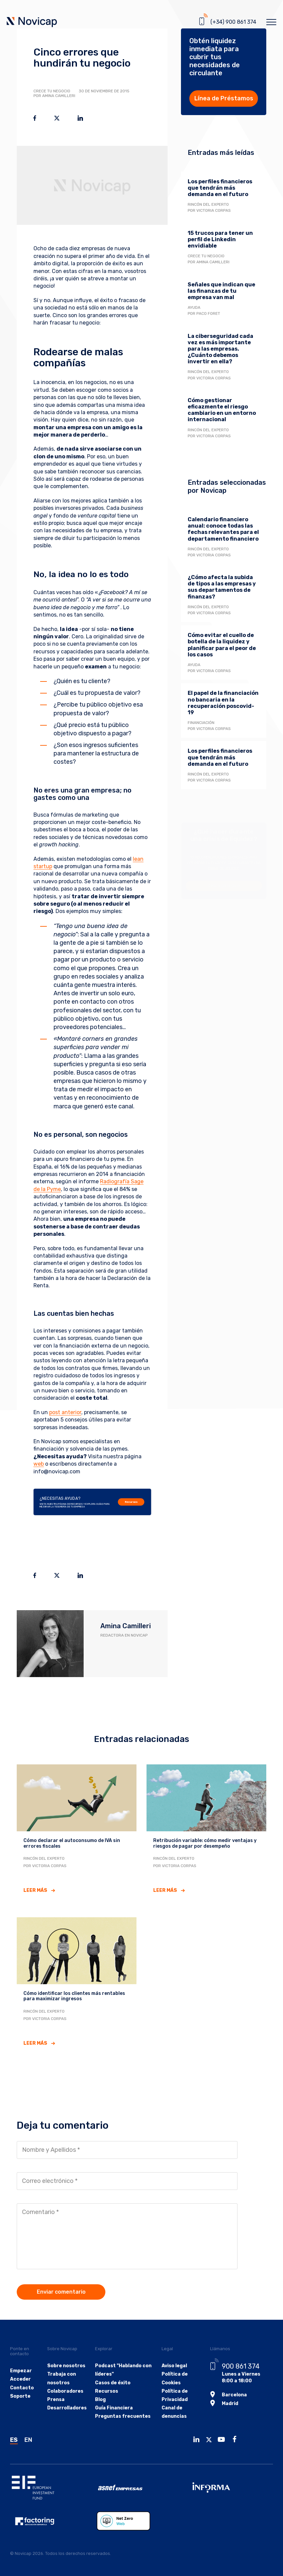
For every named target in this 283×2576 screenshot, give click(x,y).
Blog (100, 2399)
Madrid (230, 2403)
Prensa (56, 2399)
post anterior (65, 1412)
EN (28, 2440)
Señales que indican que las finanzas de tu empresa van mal (221, 290)
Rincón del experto (208, 204)
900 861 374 (241, 2366)
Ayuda (194, 307)
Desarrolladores (67, 2408)
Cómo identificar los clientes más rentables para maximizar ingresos (74, 1996)
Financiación (201, 722)
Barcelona (234, 2395)
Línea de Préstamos (223, 98)
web (38, 1464)
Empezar (21, 2371)
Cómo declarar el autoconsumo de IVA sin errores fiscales (71, 1843)
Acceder (20, 2379)
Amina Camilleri (125, 1626)
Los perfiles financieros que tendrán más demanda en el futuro (220, 187)
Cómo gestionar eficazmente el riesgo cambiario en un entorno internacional (222, 410)
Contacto (22, 2388)
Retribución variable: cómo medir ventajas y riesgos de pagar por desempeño (205, 1843)
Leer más (35, 1890)
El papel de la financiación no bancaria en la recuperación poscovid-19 (223, 703)
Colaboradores (65, 2391)
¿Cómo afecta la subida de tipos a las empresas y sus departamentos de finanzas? (222, 587)
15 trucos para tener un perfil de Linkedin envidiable (220, 239)
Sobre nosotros (66, 2366)
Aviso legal (174, 2366)
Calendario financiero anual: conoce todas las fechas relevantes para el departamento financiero (223, 529)
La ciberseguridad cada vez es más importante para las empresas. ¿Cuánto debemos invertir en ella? (220, 349)
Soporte (20, 2396)
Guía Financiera (114, 2408)
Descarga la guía (224, 885)
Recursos (130, 1502)
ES (14, 2440)
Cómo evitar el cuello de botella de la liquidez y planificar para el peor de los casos (222, 645)
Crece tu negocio (51, 91)
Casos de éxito (112, 2383)
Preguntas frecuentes (123, 2416)
